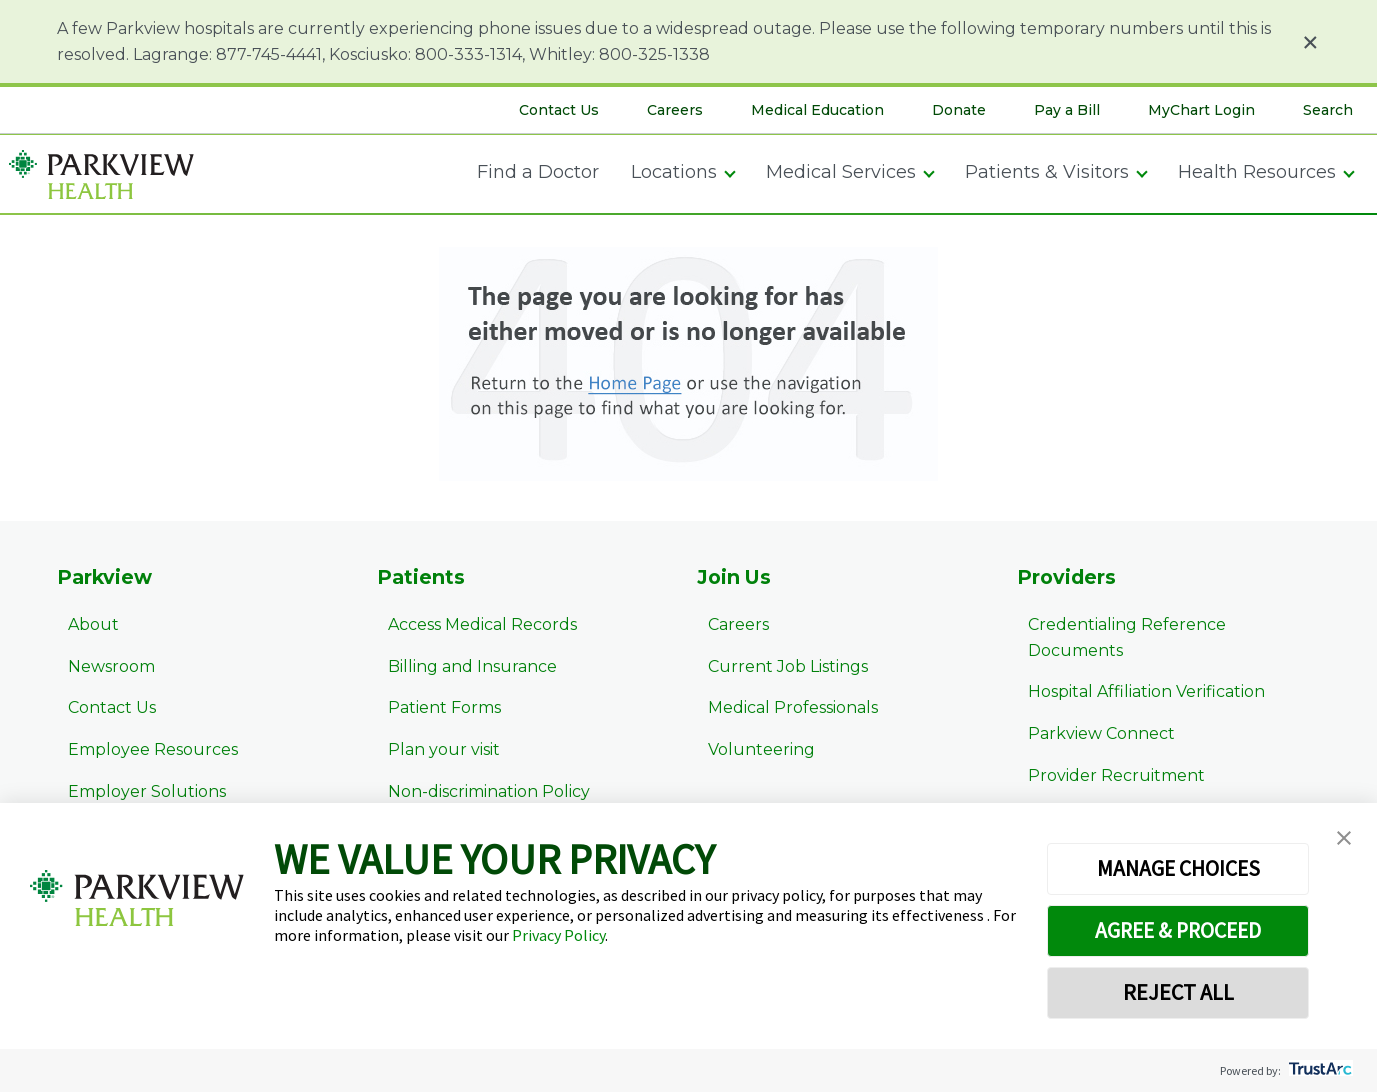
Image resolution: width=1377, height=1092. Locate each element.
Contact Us (559, 110)
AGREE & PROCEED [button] (1178, 930)
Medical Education (817, 110)
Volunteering (750, 752)
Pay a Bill (1067, 110)
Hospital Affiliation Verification (1135, 668)
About (82, 627)
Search (1328, 110)
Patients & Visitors (1047, 172)
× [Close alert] (1310, 42)
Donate (959, 110)
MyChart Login (1201, 110)
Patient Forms (433, 710)
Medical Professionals (782, 710)
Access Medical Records (471, 627)
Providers (1067, 578)
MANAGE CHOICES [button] (1178, 868)
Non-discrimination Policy (478, 793)
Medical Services (841, 172)
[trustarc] (1318, 1070)
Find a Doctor (538, 172)
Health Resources (1257, 172)
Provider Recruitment (1105, 752)
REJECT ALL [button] (1178, 992)
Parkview (106, 578)
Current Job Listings (777, 668)
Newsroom (100, 668)
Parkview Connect (1090, 710)
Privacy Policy (558, 935)
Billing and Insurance (461, 668)
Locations (674, 172)
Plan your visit (433, 752)
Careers (675, 110)
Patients (421, 578)
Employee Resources (142, 752)
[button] (1344, 839)
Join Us (736, 578)
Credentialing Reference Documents (1165, 627)
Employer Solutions (136, 793)
